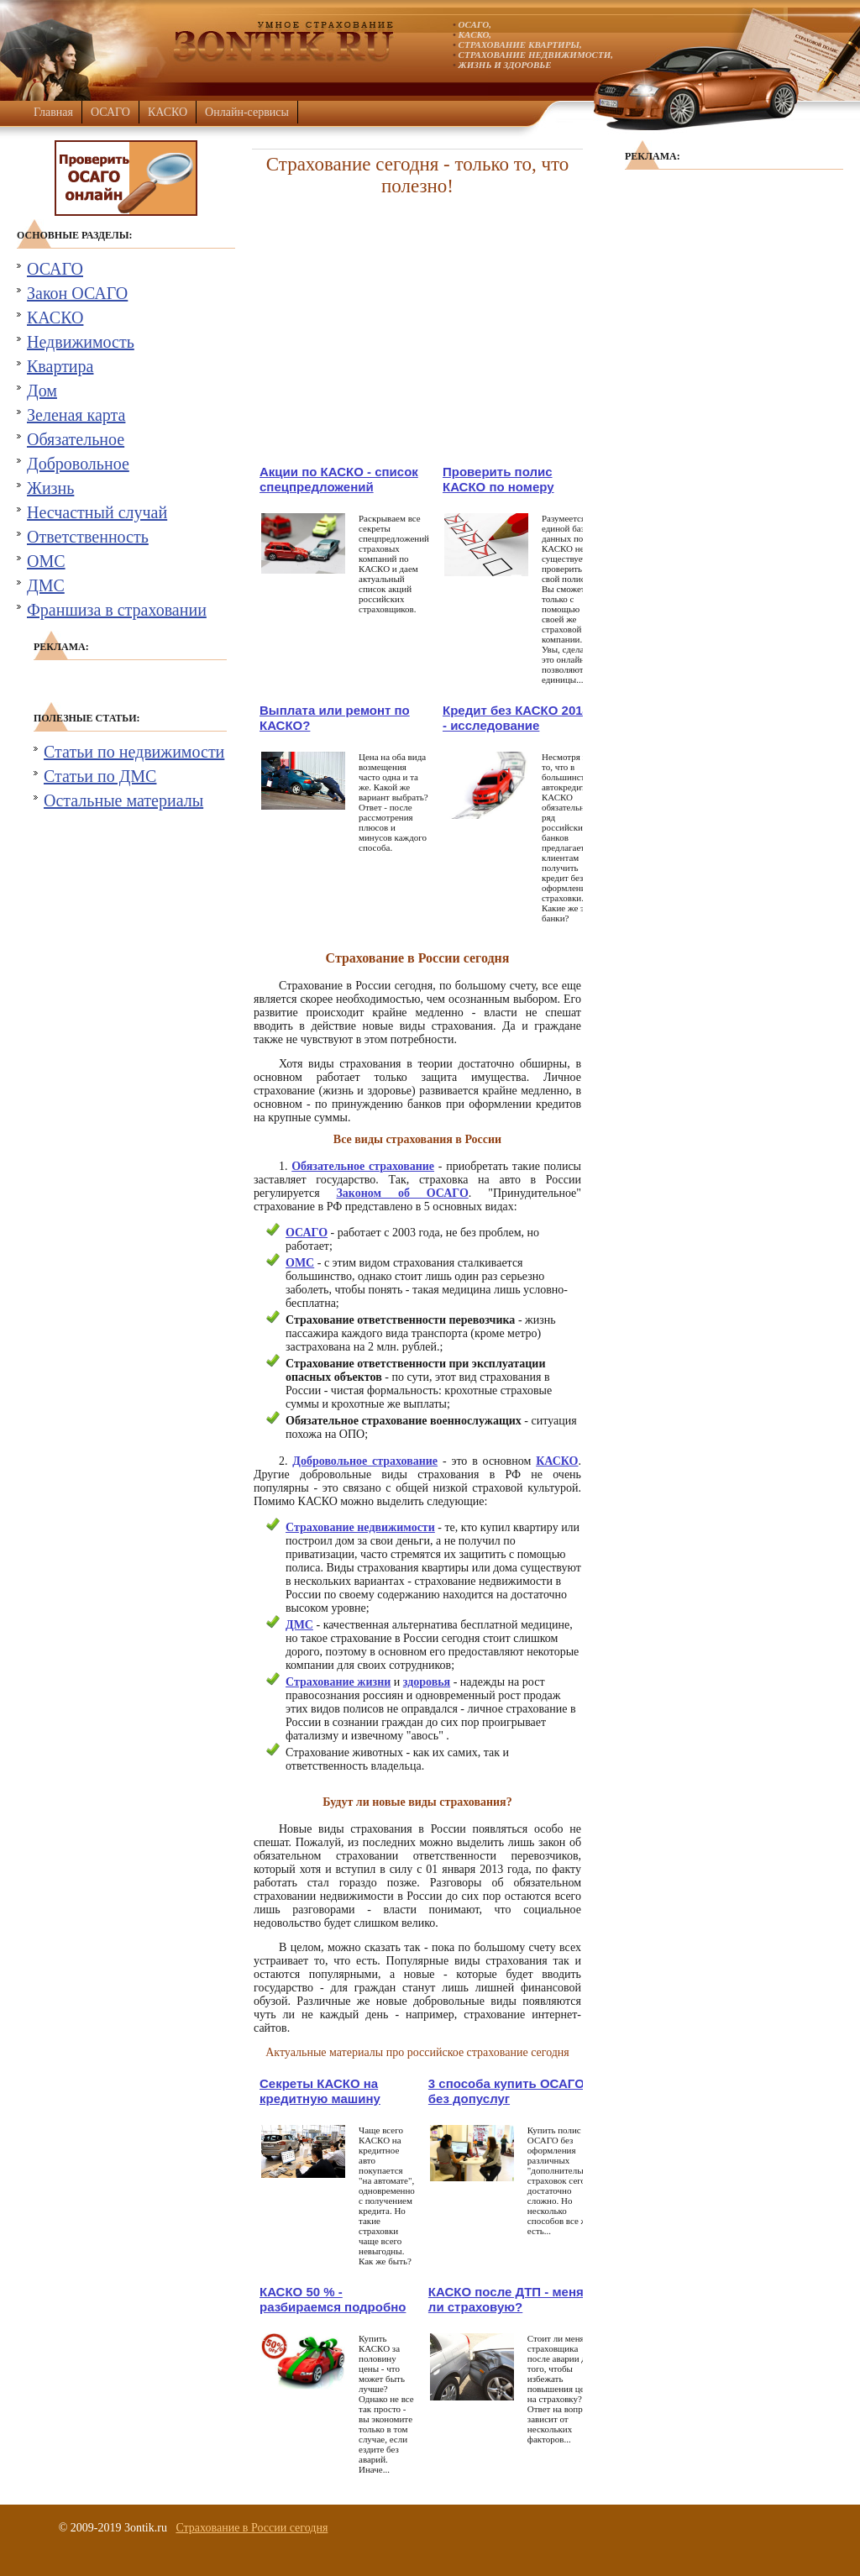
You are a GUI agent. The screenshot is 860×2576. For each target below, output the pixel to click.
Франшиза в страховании (117, 610)
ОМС (46, 561)
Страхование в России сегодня (252, 2527)
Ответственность (88, 536)
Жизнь (50, 488)
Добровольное (78, 463)
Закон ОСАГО (77, 293)
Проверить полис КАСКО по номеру (498, 479)
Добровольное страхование (365, 1461)
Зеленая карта (76, 415)
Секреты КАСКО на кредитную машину (320, 2091)
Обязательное (75, 439)
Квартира (60, 366)
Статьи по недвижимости (134, 751)
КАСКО (167, 112)
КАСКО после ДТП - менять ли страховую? (512, 2299)
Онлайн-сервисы (247, 112)
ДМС (46, 585)
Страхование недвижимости (360, 1527)
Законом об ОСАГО (402, 1193)
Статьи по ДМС (100, 776)
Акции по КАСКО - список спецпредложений (339, 479)
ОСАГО (110, 112)
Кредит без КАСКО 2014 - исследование (516, 717)
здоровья (426, 1682)
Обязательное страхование (362, 1166)
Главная (53, 112)
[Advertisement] (417, 330)
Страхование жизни (338, 1682)
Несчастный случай (97, 512)
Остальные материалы (123, 800)
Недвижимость (80, 342)
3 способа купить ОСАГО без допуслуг (506, 2091)
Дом (42, 390)
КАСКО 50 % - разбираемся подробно (333, 2299)
